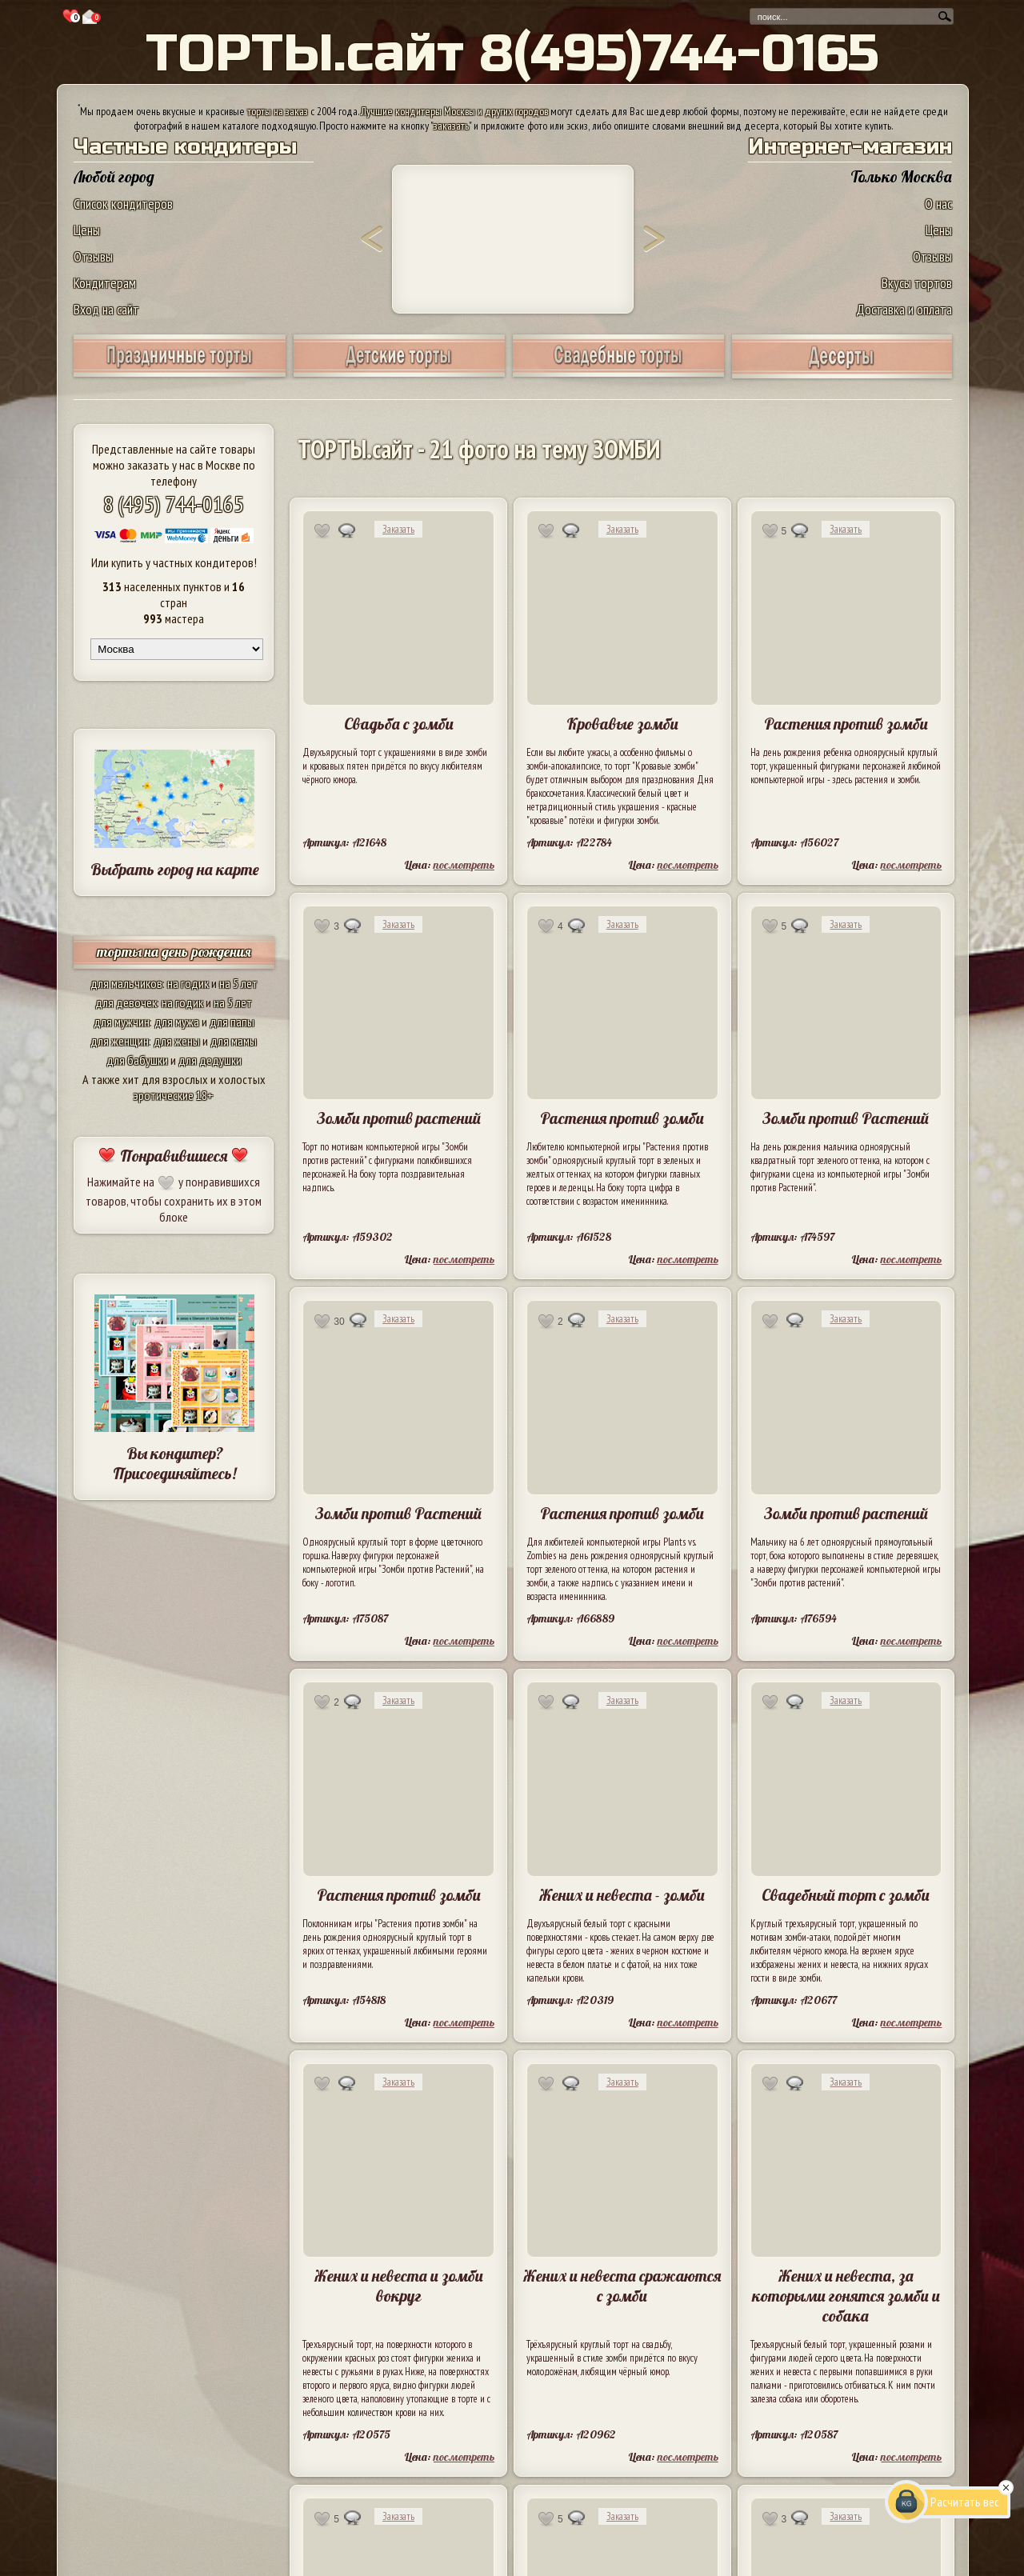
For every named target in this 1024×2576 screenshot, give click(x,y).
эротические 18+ (174, 1095)
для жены (177, 1041)
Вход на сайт (106, 309)
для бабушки (137, 1060)
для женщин (119, 1041)
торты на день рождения (174, 951)
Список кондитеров (123, 203)
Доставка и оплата (904, 309)
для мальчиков (126, 983)
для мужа (176, 1022)
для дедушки (210, 1060)
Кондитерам (105, 283)
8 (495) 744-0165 (173, 503)
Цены (87, 230)
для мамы (233, 1041)
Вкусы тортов (917, 283)
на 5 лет (238, 983)
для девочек (126, 1002)
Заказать (398, 529)
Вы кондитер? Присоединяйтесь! (174, 1463)
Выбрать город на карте (174, 869)
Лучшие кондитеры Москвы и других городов (454, 111)
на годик (188, 983)
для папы (232, 1022)
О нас (938, 203)
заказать (451, 125)
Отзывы (93, 256)
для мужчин (122, 1022)
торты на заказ (277, 111)
